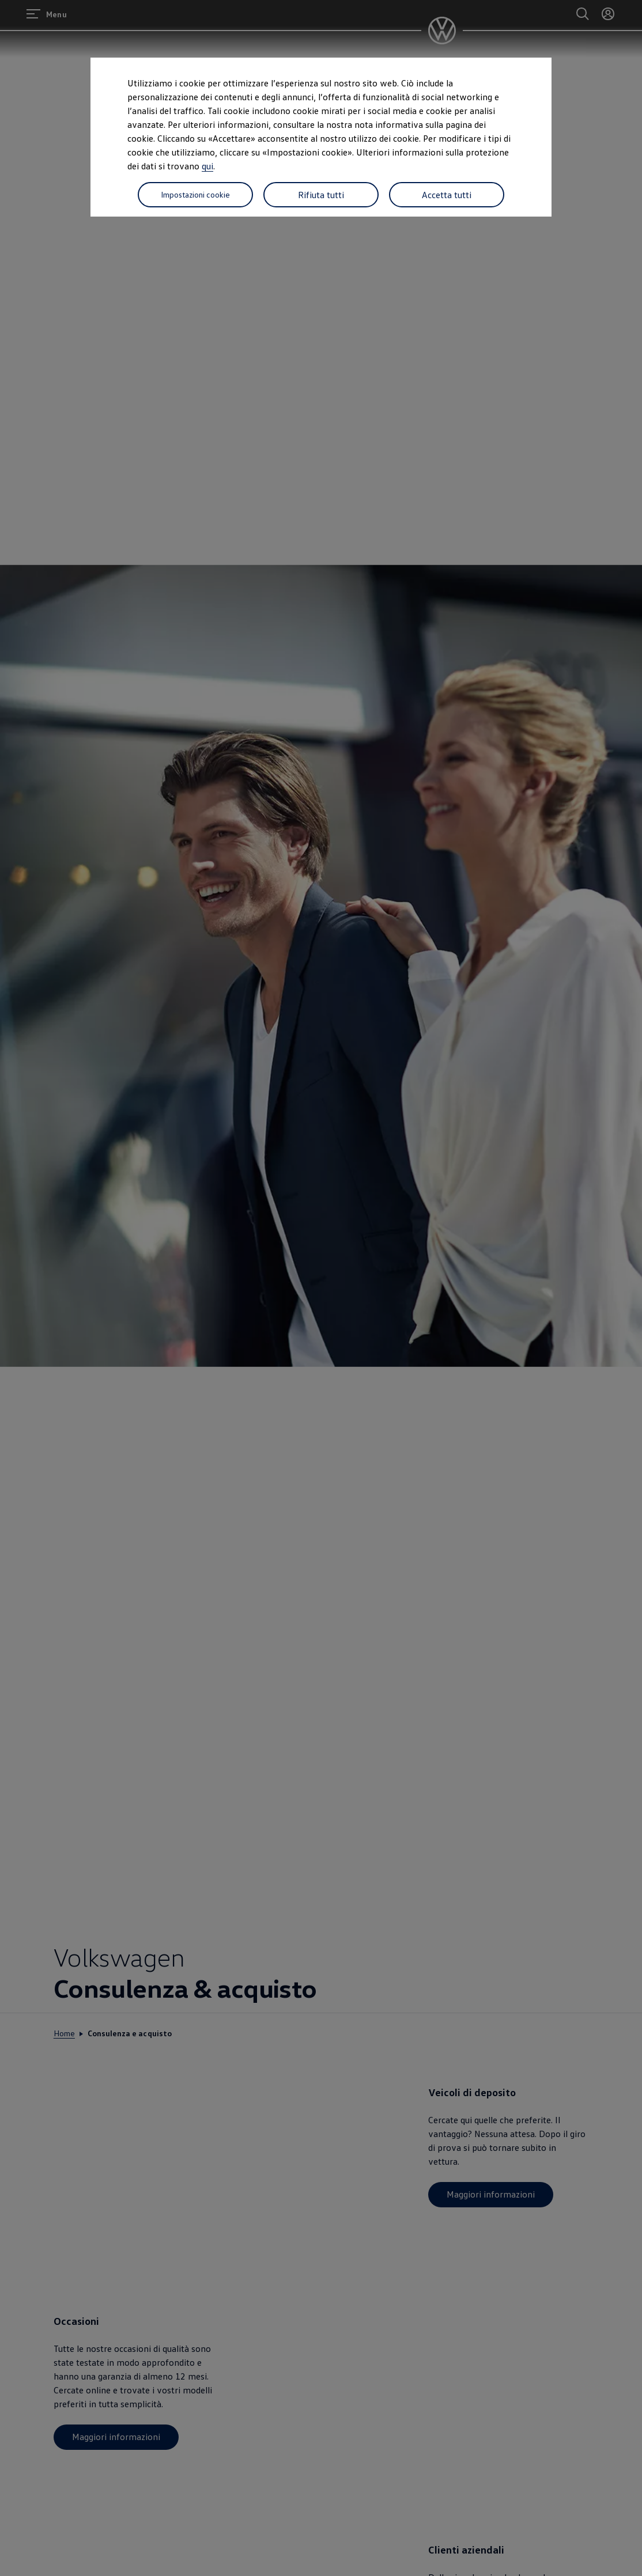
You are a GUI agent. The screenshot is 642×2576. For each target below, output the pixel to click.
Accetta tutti (446, 194)
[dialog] (321, 1288)
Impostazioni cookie (195, 194)
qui (207, 166)
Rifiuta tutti (321, 194)
